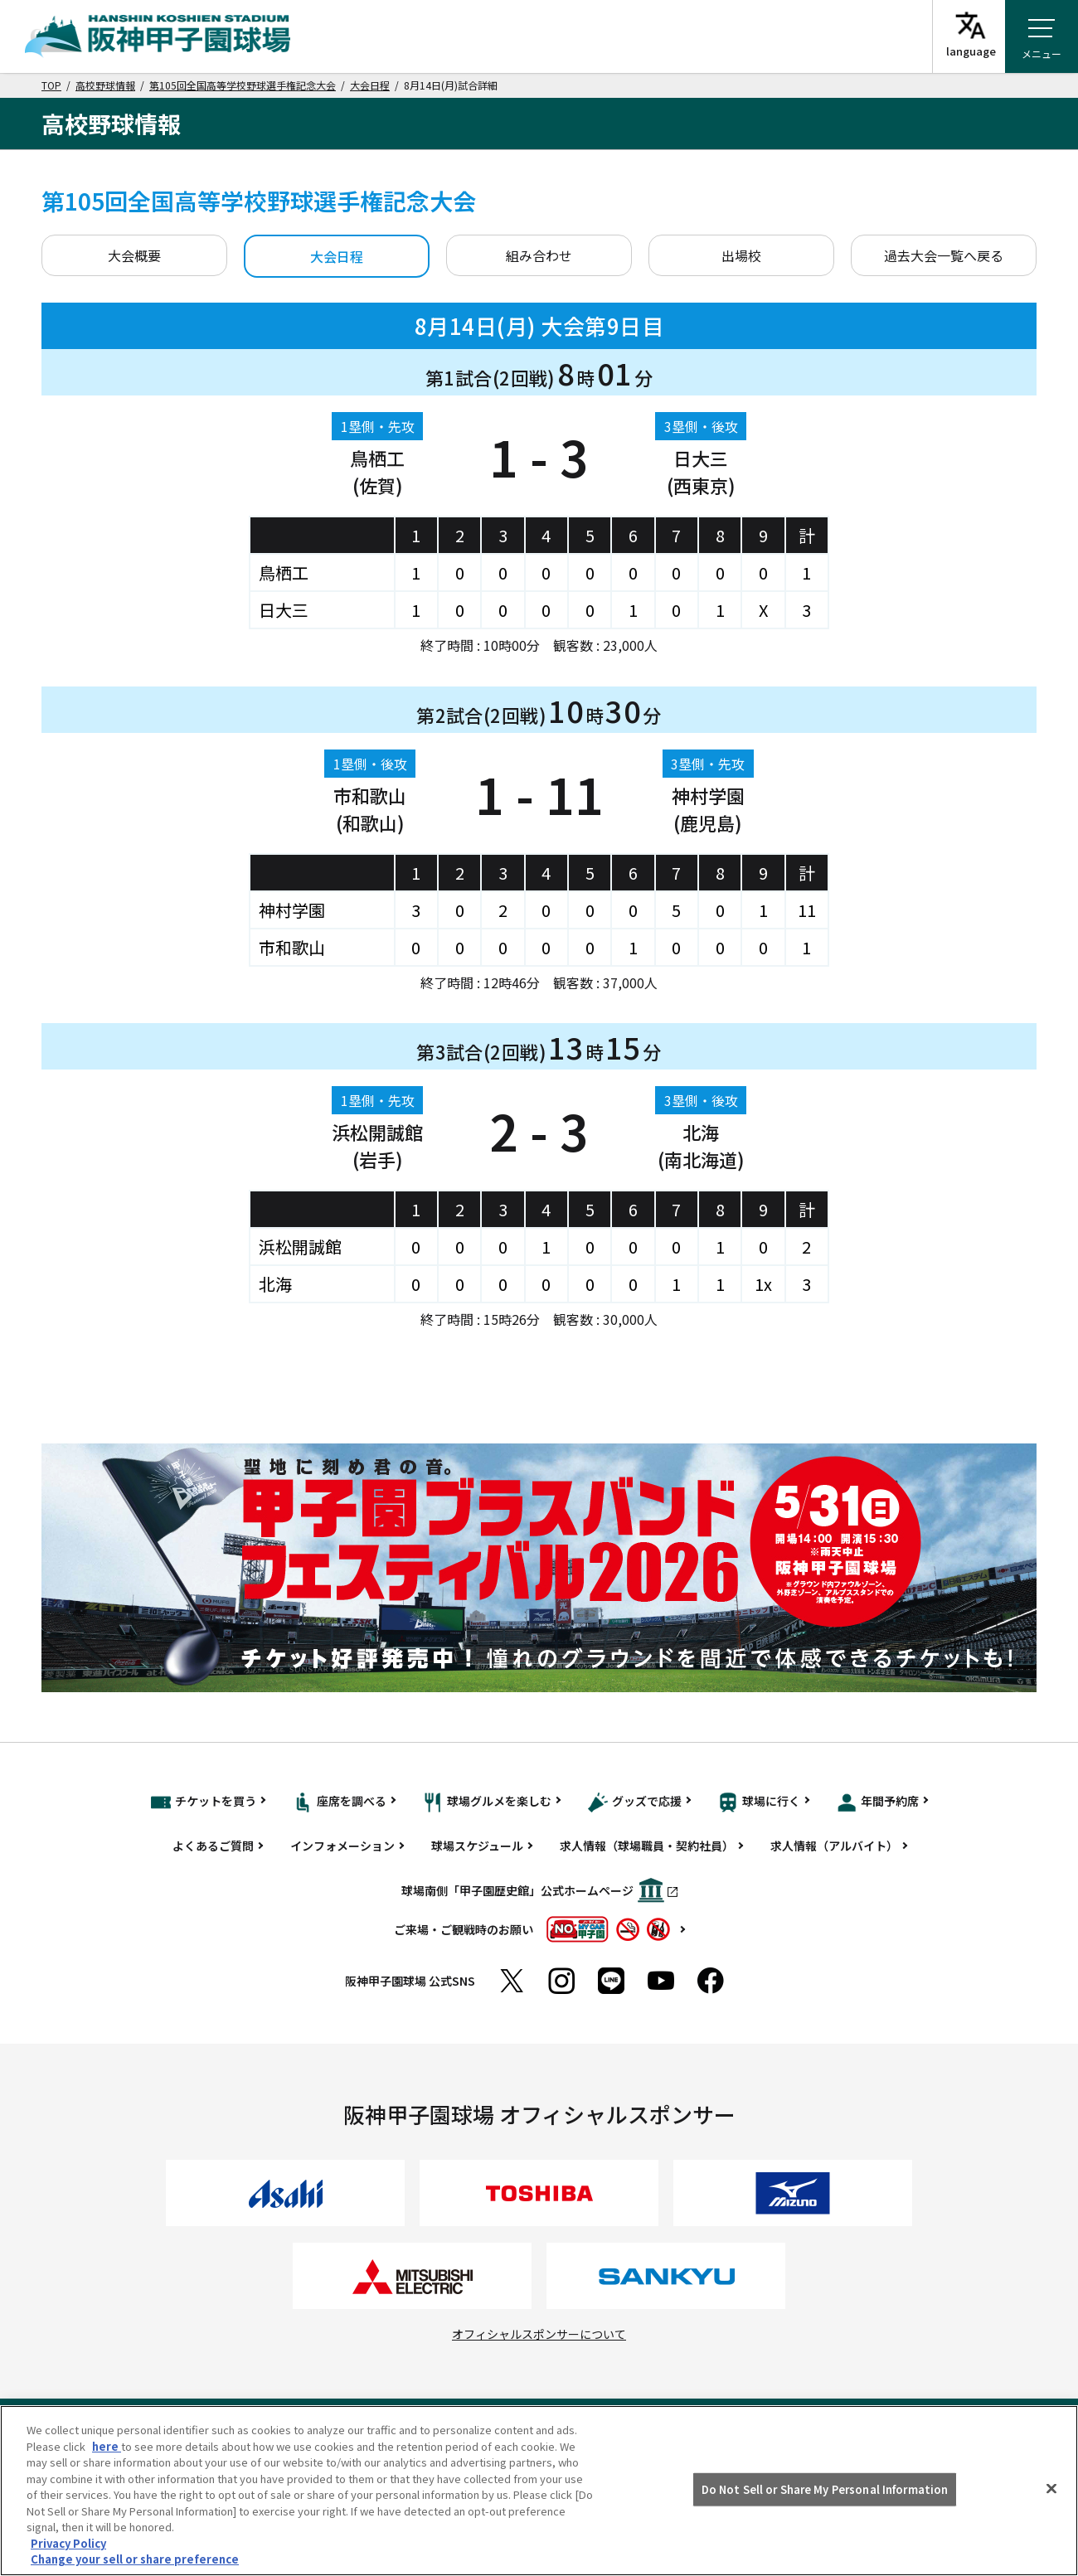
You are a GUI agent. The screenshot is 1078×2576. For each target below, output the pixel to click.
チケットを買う (203, 1802)
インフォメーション (342, 1845)
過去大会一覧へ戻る (943, 255)
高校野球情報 (105, 85)
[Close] (1051, 2489)
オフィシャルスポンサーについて (539, 2334)
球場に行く (759, 1802)
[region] (539, 2490)
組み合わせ (539, 255)
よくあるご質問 (213, 1845)
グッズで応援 (635, 1802)
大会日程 (370, 85)
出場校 (741, 255)
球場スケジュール (477, 1845)
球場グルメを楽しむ (487, 1802)
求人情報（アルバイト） (834, 1845)
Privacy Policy (68, 2543)
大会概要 (134, 255)
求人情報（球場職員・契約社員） (647, 1845)
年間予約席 (878, 1802)
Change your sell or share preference (135, 2559)
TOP (51, 85)
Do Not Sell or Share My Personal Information (825, 2489)
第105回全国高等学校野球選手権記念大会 (242, 85)
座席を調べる (339, 1802)
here (106, 2446)
